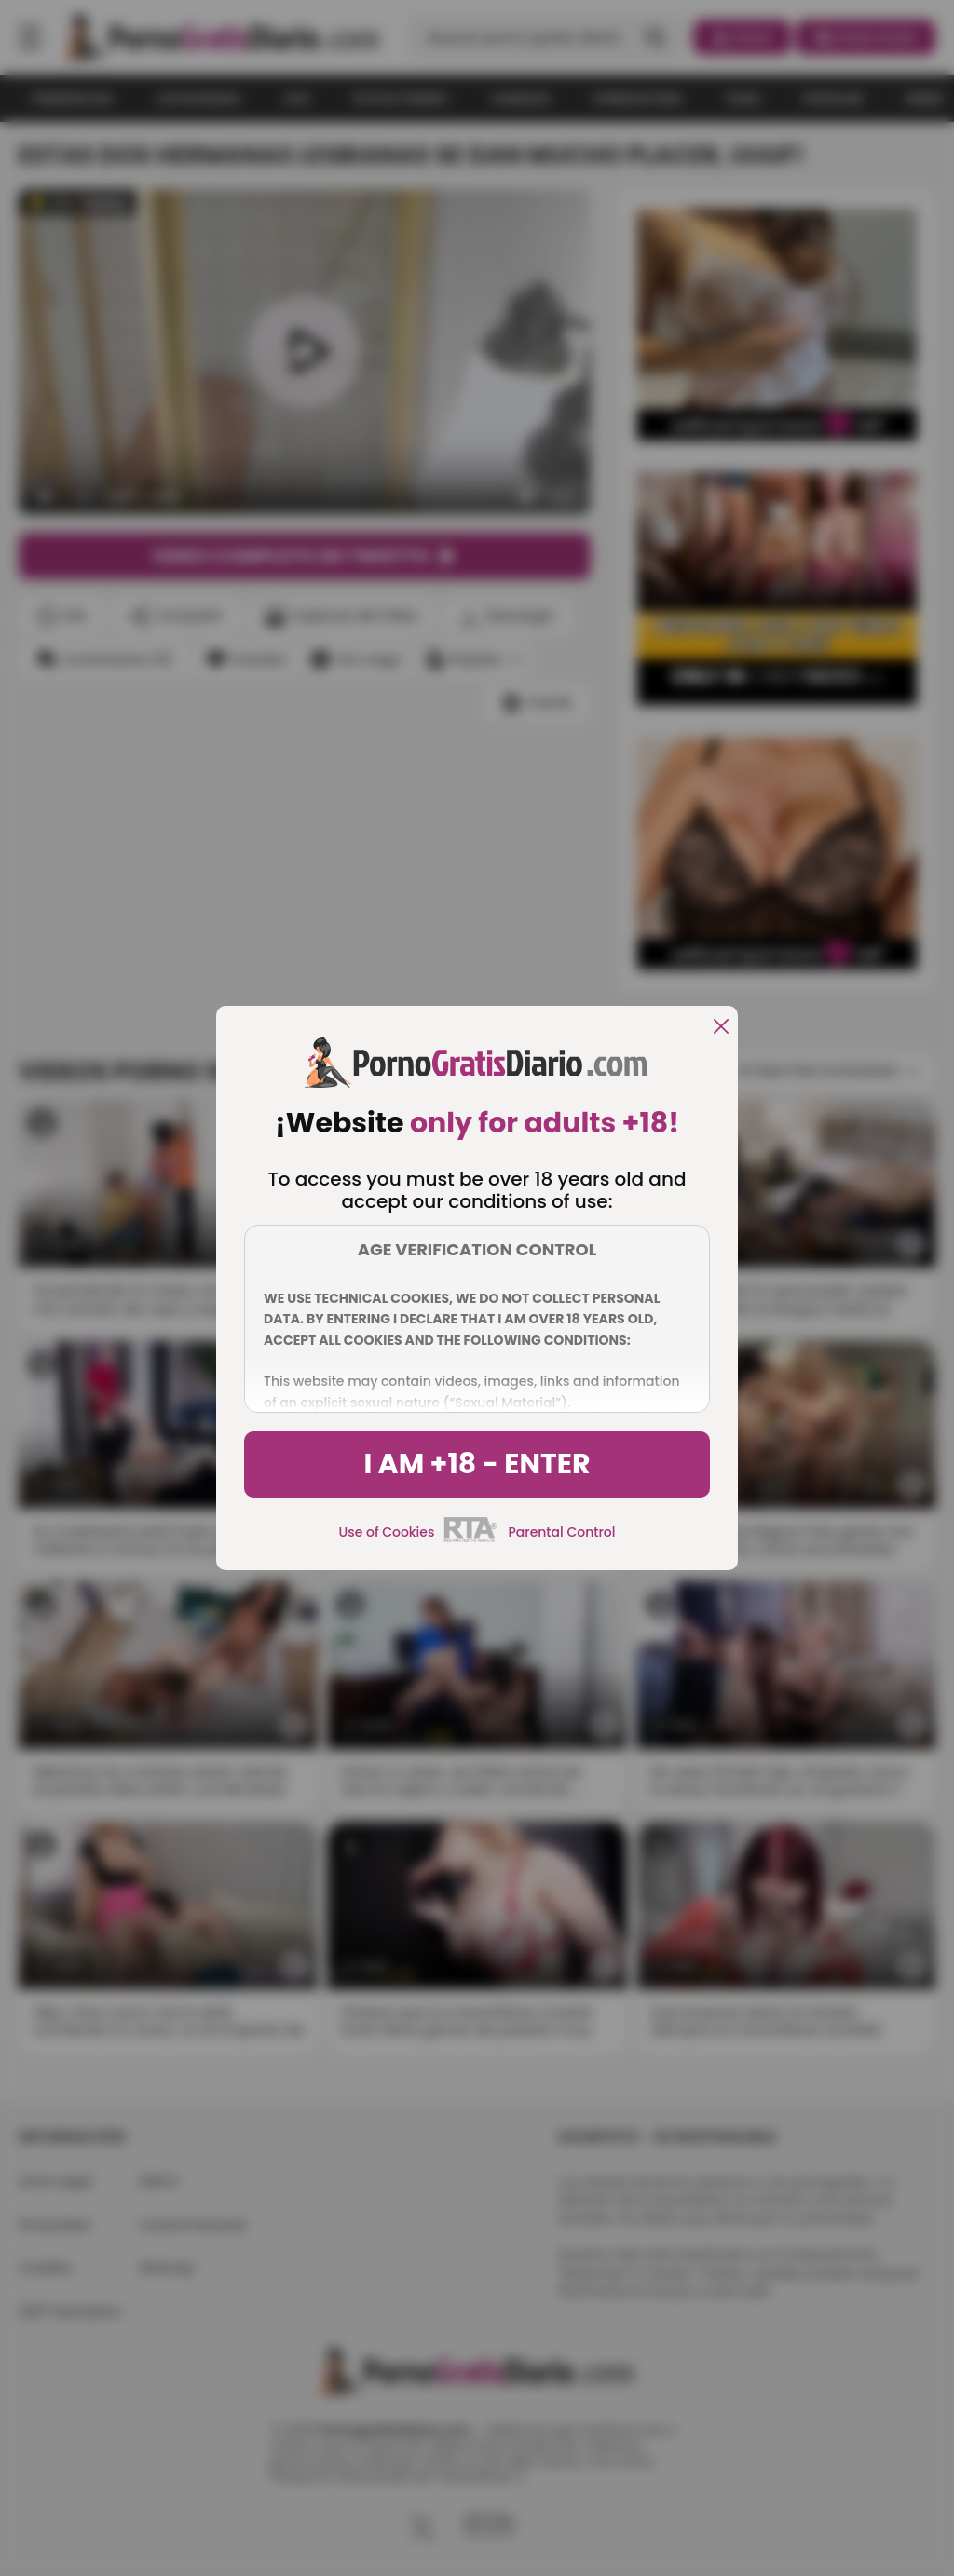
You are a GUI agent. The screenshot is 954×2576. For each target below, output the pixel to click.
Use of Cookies (387, 1532)
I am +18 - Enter (476, 1464)
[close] (721, 1028)
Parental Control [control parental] (561, 1532)
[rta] (470, 1539)
